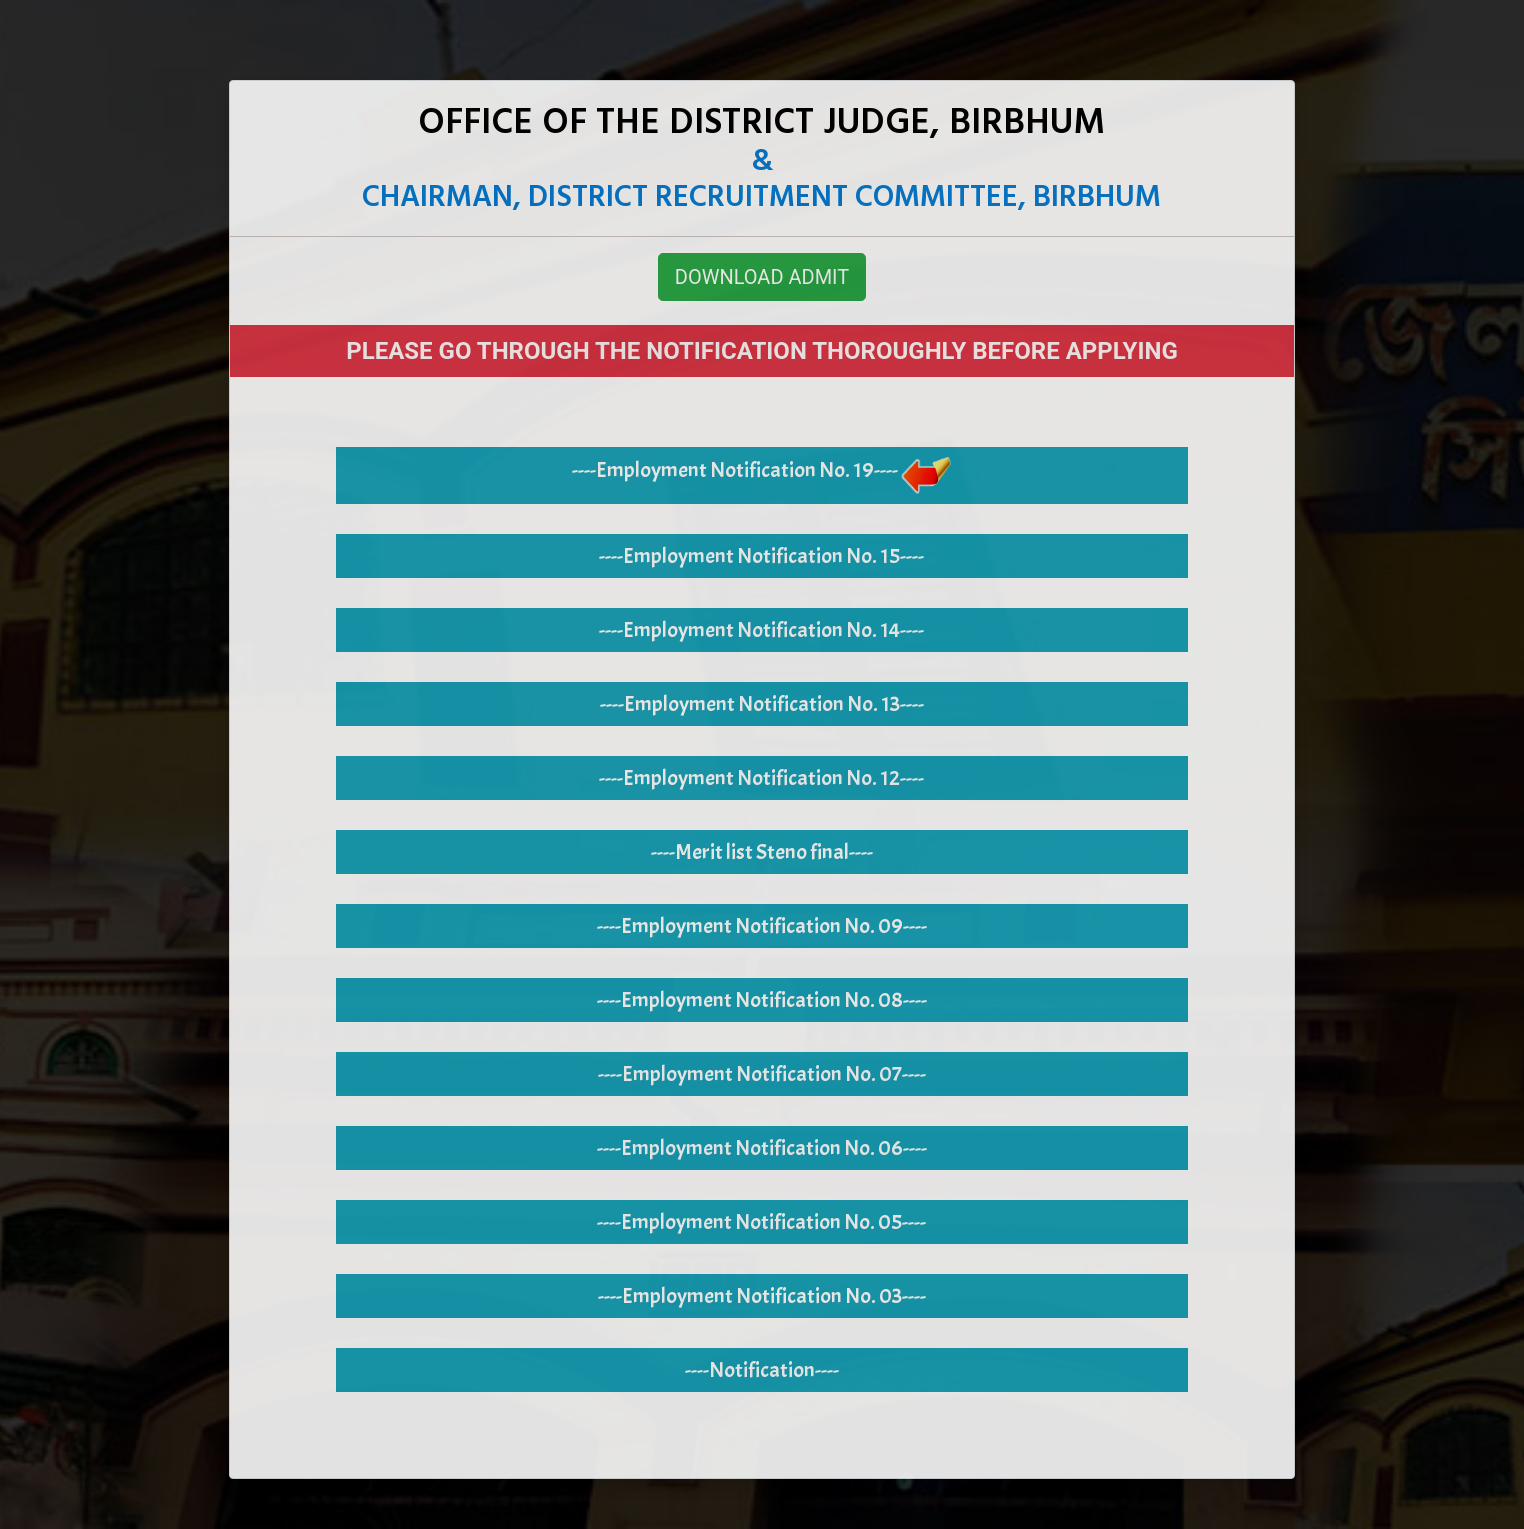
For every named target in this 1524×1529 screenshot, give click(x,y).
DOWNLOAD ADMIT (762, 277)
